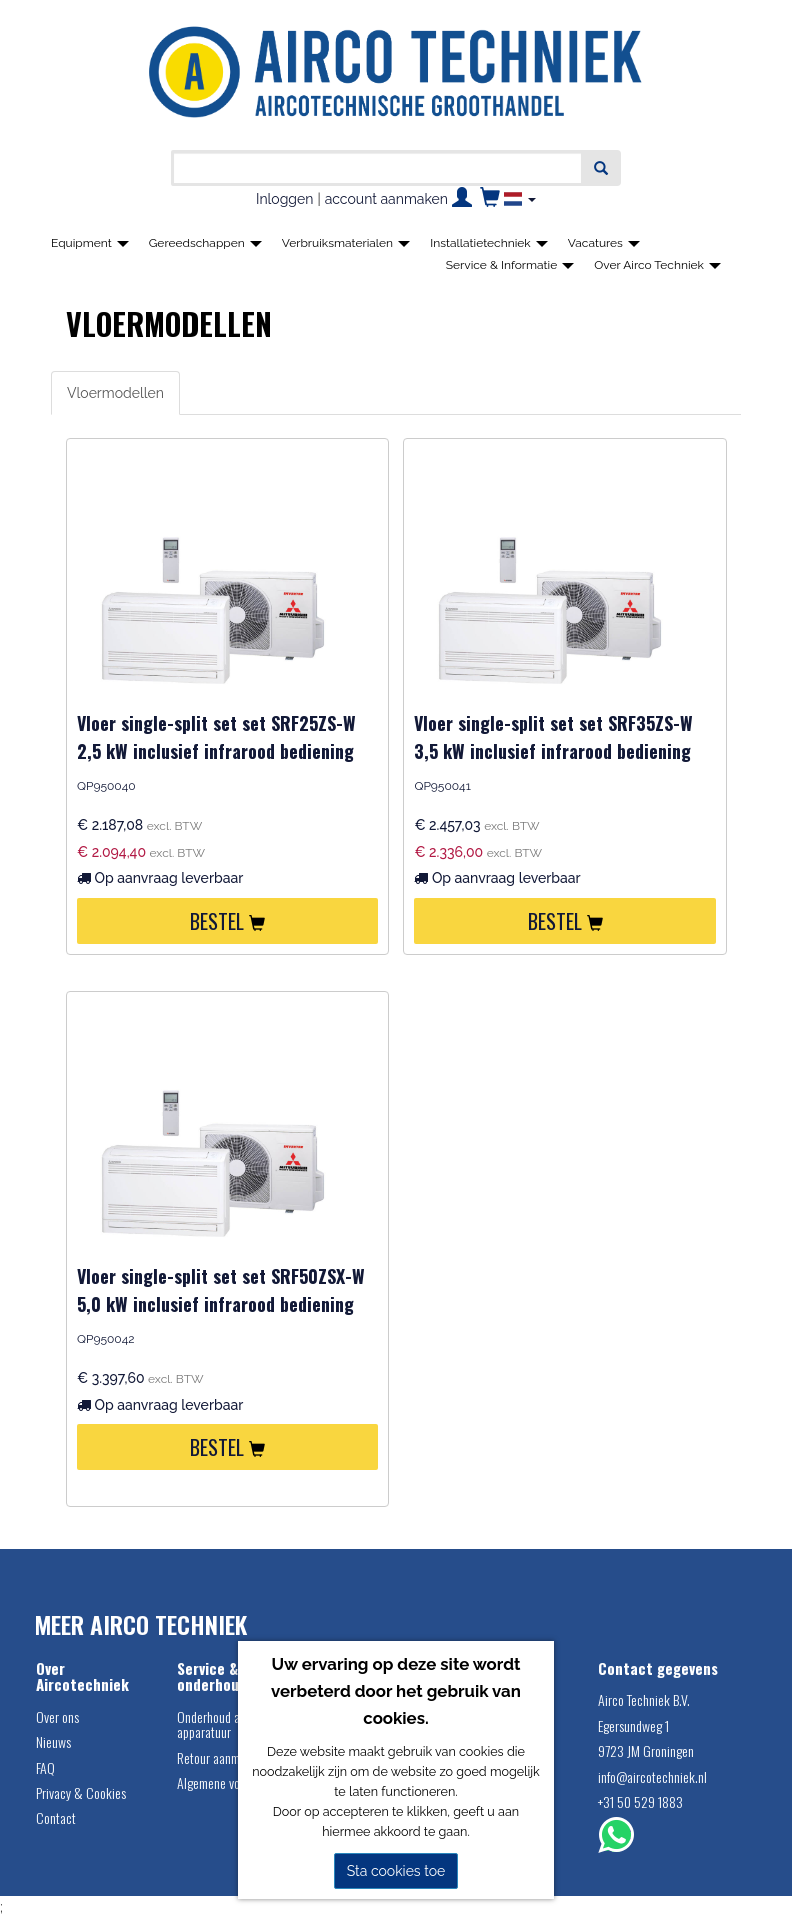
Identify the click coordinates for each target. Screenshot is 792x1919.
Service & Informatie (510, 265)
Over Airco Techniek (657, 265)
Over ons (57, 1716)
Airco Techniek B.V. (644, 1699)
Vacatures (604, 243)
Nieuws (53, 1741)
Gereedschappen (205, 243)
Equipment (90, 243)
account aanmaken (386, 199)
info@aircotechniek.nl (652, 1776)
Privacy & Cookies (81, 1792)
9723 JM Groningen (646, 1750)
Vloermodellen (115, 393)
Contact (56, 1817)
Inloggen (284, 199)
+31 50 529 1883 (640, 1801)
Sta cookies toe (396, 1871)
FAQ (45, 1767)
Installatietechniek (489, 243)
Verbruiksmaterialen (346, 243)
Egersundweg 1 (633, 1725)
